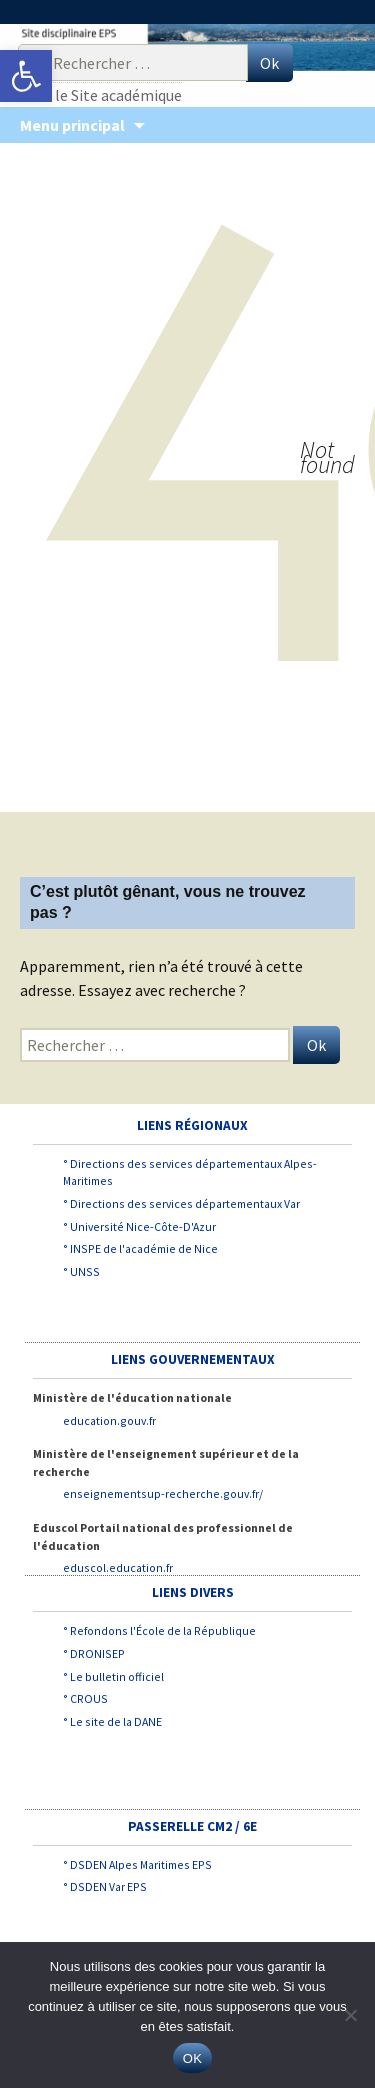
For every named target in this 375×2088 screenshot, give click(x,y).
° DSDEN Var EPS (105, 1886)
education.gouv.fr (109, 1420)
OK (192, 2058)
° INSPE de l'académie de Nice (140, 1248)
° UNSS (81, 1271)
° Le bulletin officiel (113, 1676)
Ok (269, 63)
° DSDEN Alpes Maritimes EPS (137, 1864)
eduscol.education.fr (118, 1567)
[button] (26, 76)
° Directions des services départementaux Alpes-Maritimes (190, 1172)
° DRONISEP (94, 1653)
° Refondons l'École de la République (159, 1630)
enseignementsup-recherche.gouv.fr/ (163, 1493)
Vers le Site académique (102, 95)
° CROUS (85, 1698)
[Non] (350, 2015)
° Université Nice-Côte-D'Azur (139, 1226)
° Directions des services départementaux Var (181, 1203)
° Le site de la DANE (112, 1721)
